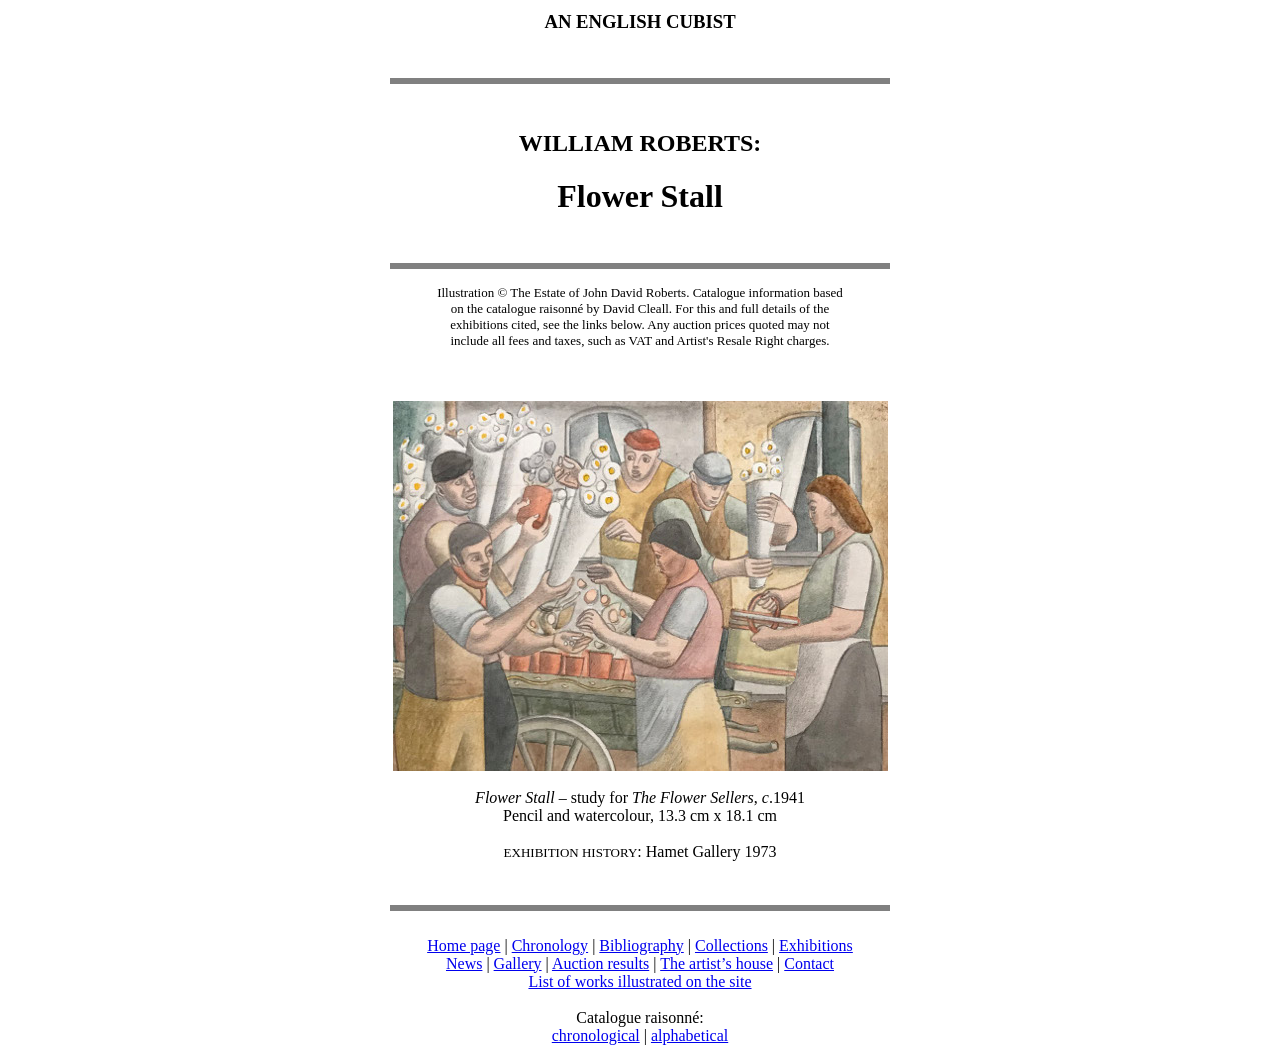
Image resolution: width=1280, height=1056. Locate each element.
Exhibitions (816, 945)
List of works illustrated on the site (639, 981)
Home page (463, 945)
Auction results (600, 963)
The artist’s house (716, 963)
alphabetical (689, 1035)
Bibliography (641, 945)
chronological (596, 1035)
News (464, 963)
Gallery (518, 963)
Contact (809, 963)
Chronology (550, 945)
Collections (731, 945)
